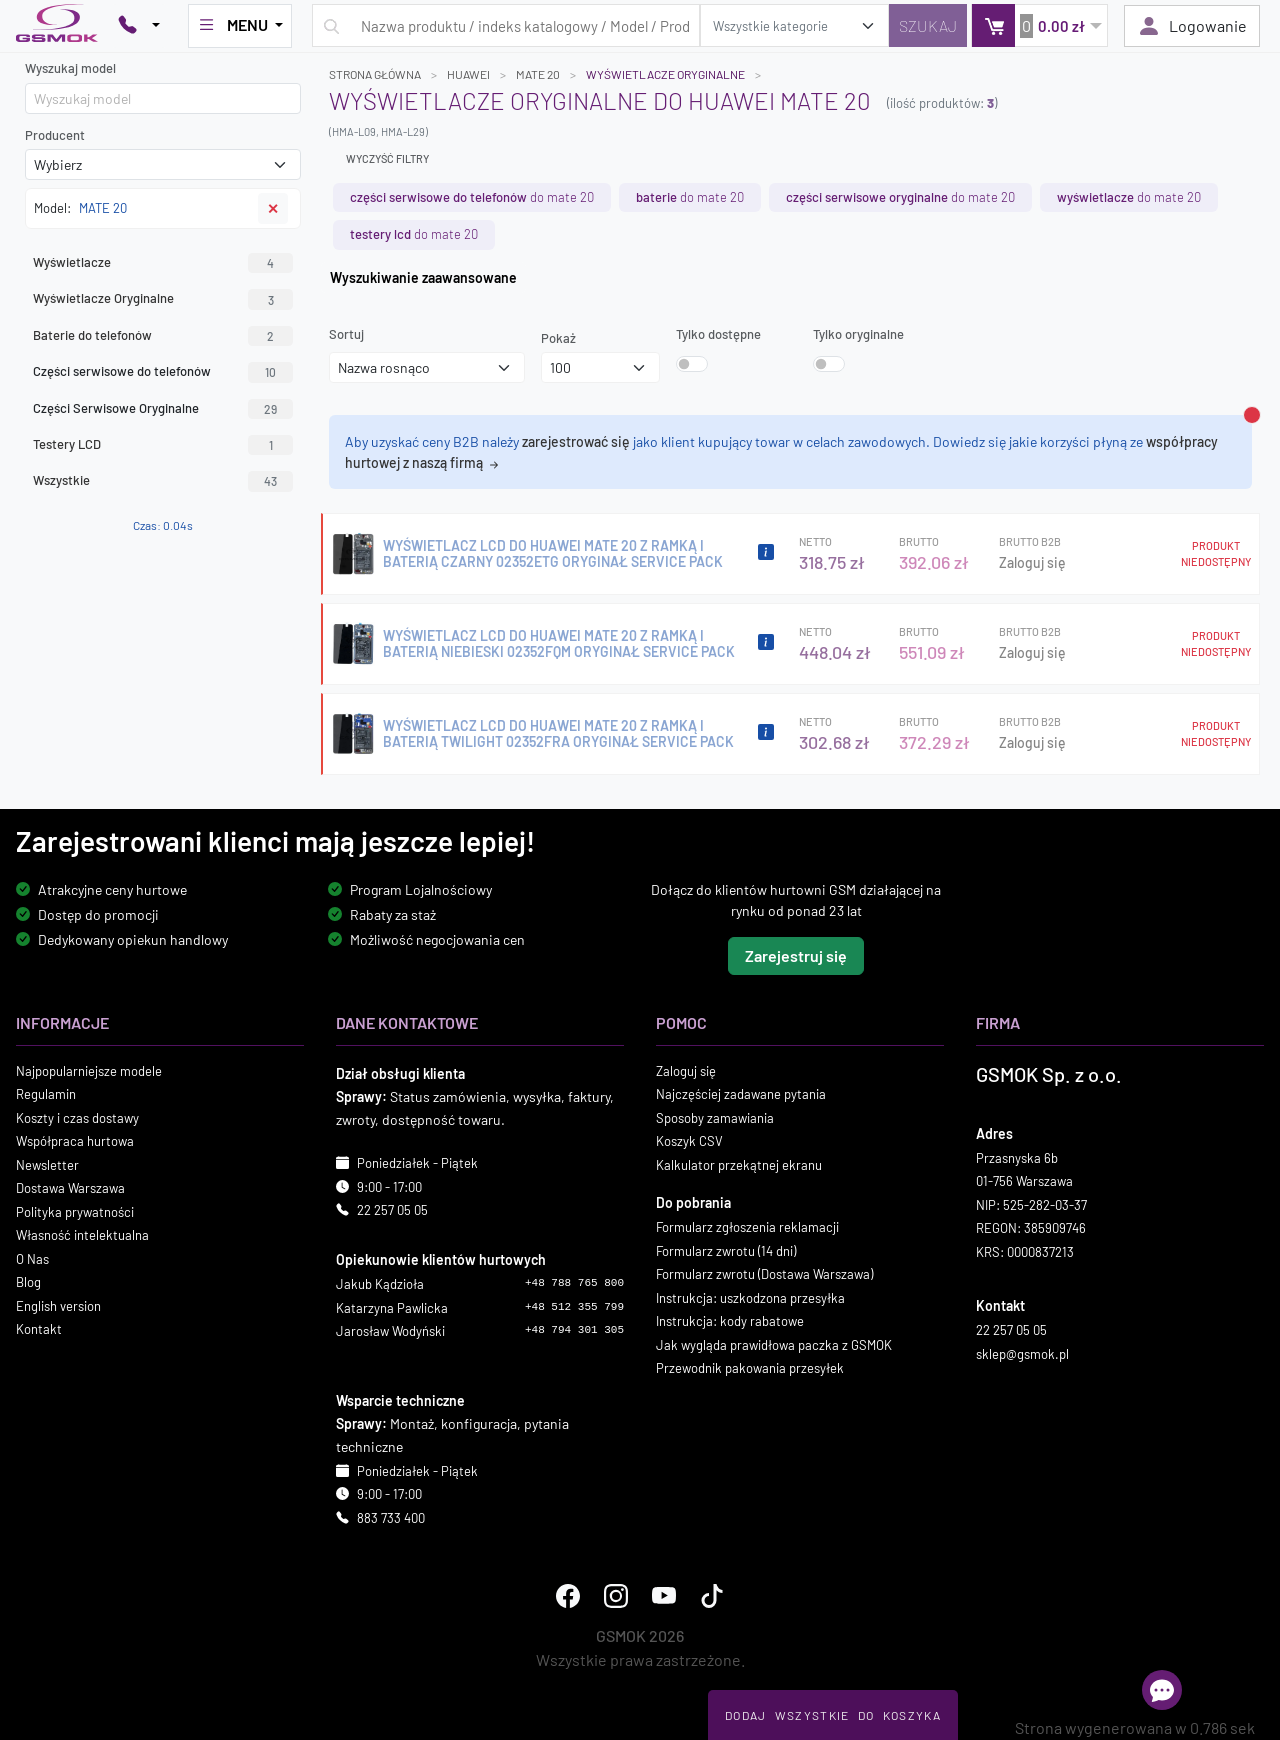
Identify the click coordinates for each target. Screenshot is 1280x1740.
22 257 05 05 (392, 1210)
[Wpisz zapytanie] (506, 25)
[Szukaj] (928, 25)
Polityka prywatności (75, 1212)
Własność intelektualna (82, 1235)
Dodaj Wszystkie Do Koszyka (833, 1715)
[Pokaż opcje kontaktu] (139, 26)
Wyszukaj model (70, 68)
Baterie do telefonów (163, 336)
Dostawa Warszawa (70, 1188)
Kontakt (39, 1329)
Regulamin (46, 1094)
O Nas (32, 1259)
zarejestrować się (576, 441)
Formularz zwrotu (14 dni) (726, 1251)
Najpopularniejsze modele (89, 1071)
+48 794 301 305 (574, 1330)
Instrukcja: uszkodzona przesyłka (750, 1298)
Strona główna (375, 74)
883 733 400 (391, 1518)
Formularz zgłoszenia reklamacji (747, 1227)
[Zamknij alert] (1252, 415)
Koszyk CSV (689, 1141)
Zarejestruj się (796, 955)
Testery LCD (163, 445)
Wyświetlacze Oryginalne (163, 299)
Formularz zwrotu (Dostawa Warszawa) (764, 1274)
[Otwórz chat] (1162, 1690)
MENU (234, 25)
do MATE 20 (472, 197)
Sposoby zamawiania (715, 1118)
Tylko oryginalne (858, 334)
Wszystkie (163, 481)
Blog (28, 1282)
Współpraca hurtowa (75, 1141)
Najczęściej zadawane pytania (741, 1094)
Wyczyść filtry (387, 158)
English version (58, 1306)
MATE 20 (538, 74)
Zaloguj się (1032, 562)
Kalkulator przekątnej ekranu (739, 1165)
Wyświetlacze (163, 263)
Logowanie (1192, 26)
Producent (55, 135)
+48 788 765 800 (574, 1283)
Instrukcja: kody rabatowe (730, 1321)
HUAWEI (468, 74)
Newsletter (47, 1165)
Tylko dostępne (718, 334)
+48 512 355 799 (574, 1307)
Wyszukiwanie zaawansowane (423, 277)
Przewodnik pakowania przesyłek (750, 1368)
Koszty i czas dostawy (77, 1118)
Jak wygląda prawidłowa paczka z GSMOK (774, 1345)
